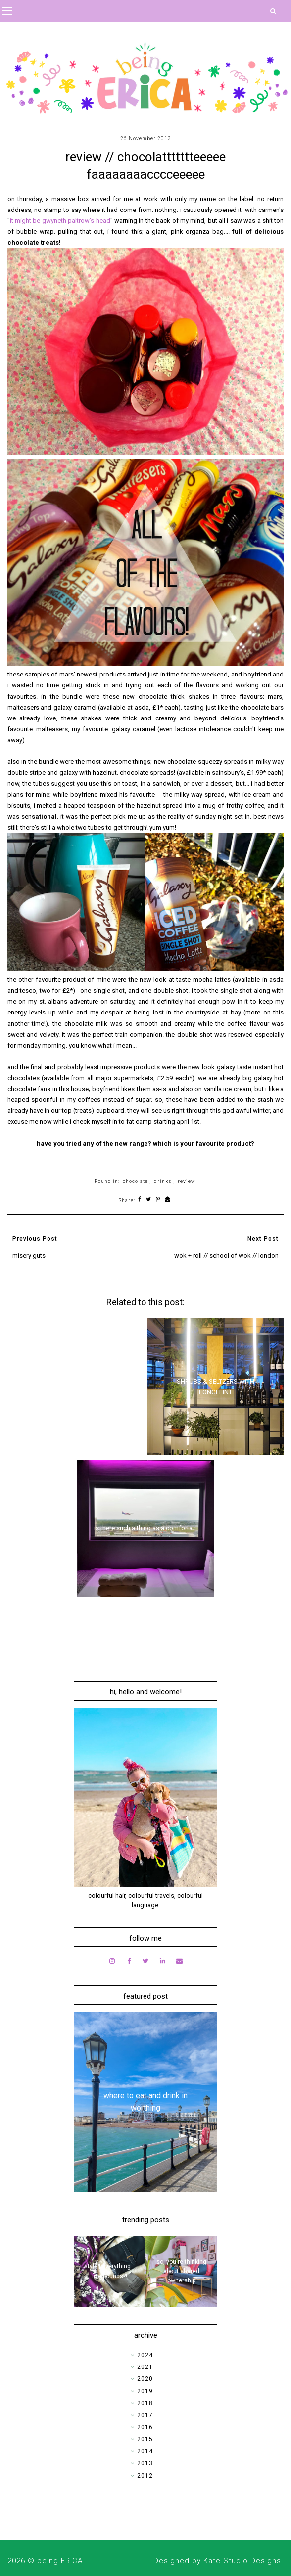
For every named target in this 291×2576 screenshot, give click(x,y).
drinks (163, 1181)
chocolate (135, 1181)
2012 (145, 2475)
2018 (145, 2403)
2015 (145, 2439)
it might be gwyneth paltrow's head (60, 220)
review (186, 1181)
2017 (145, 2415)
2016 (145, 2427)
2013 (145, 2463)
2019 (145, 2391)
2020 (145, 2378)
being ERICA (60, 2560)
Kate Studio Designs (242, 2560)
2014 (145, 2451)
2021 (145, 2367)
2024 (145, 2355)
